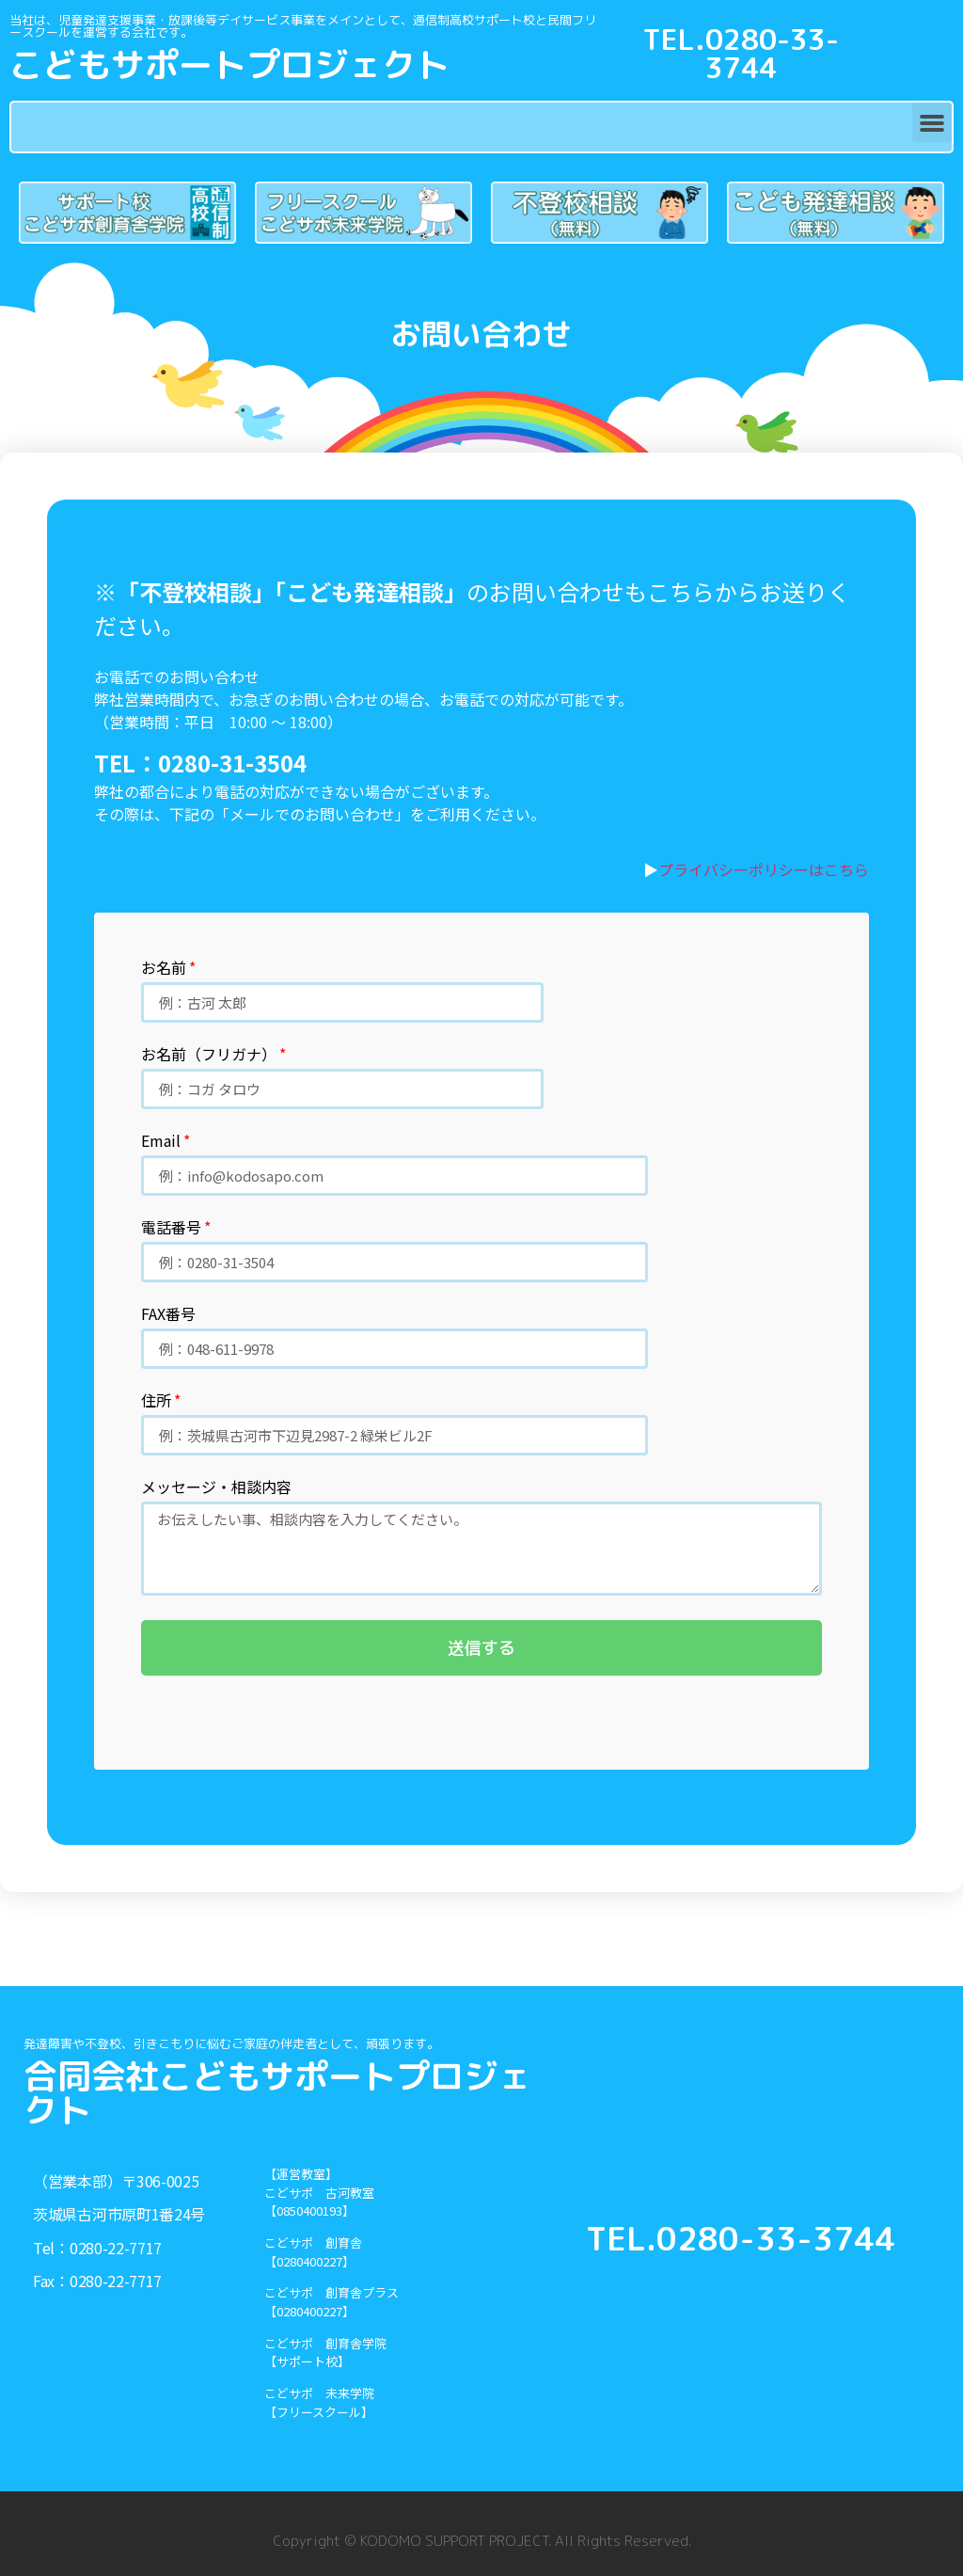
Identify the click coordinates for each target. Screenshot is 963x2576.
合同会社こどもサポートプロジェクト (277, 2093)
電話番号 (171, 1228)
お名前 (163, 969)
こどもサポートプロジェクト (229, 64)
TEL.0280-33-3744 (740, 53)
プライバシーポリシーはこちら (763, 869)
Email (161, 1142)
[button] (932, 122)
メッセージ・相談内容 (216, 1488)
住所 (156, 1401)
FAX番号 (168, 1315)
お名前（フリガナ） (208, 1055)
